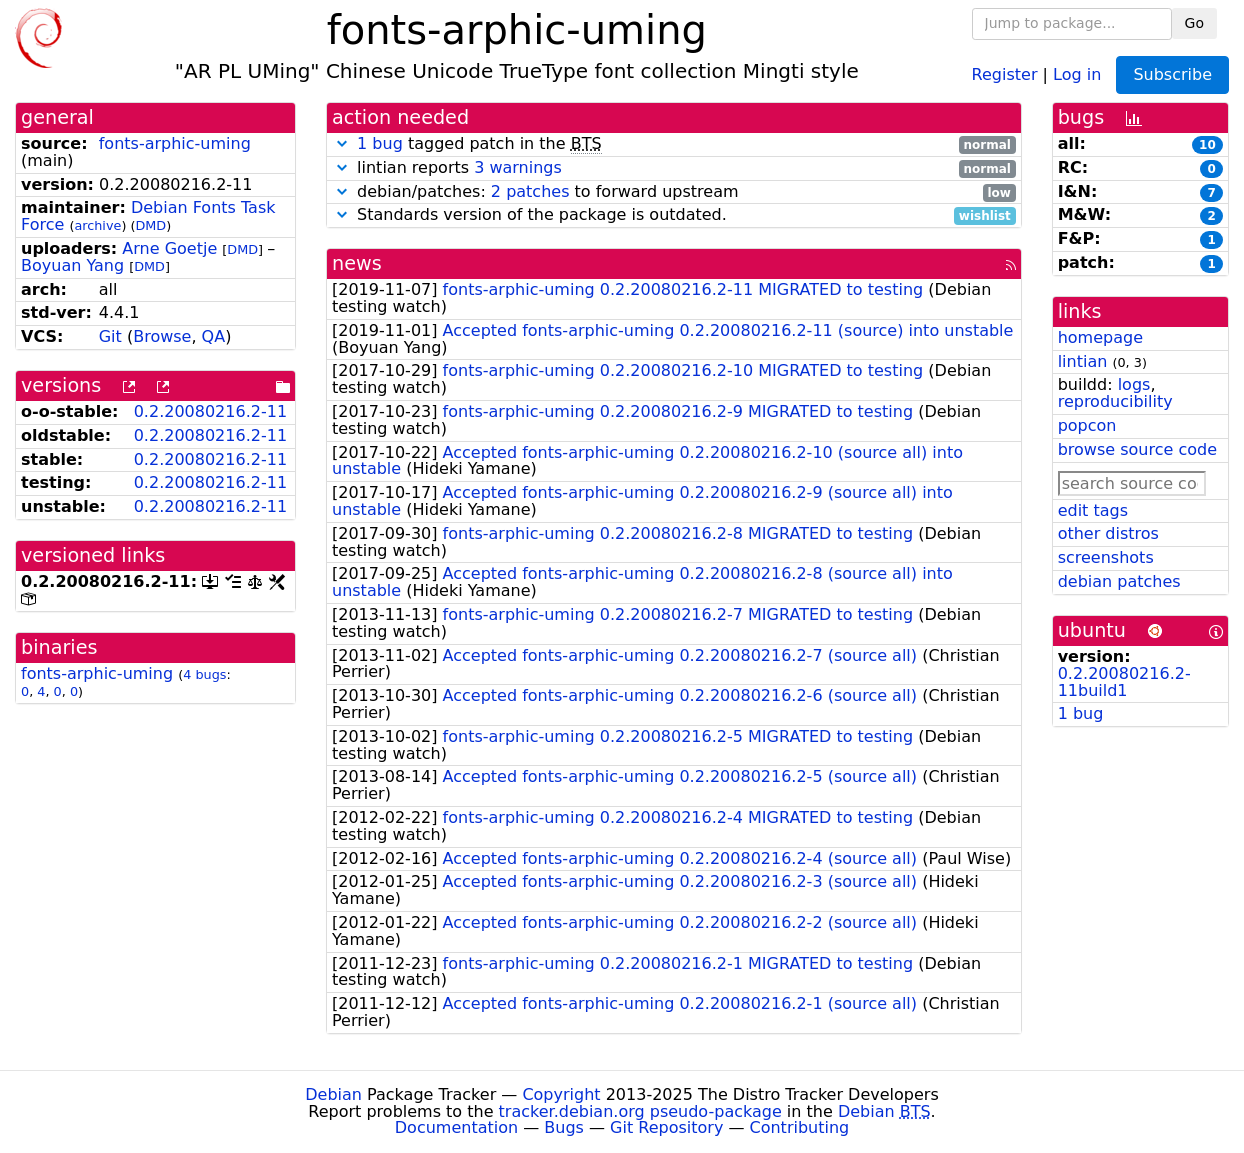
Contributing (800, 1127)
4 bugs (204, 674)
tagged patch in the (674, 144)
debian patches (1119, 581)
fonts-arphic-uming (175, 143)
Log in (1077, 73)
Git (110, 336)
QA (214, 336)
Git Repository (666, 1127)
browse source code (1137, 449)
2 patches (530, 191)
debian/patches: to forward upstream (674, 192)
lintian (1083, 361)
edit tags (1093, 510)
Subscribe (1172, 74)
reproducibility (1115, 401)
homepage (1100, 337)
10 (1207, 145)
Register (1005, 73)
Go (1194, 23)
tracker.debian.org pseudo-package (640, 1111)
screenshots (1106, 557)
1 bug (380, 143)
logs (1134, 384)
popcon (1087, 425)
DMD (150, 225)
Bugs (564, 1127)
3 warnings (518, 167)
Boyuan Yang (72, 265)
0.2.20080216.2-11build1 (1124, 682)
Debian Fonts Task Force (148, 216)
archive (97, 225)
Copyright (561, 1094)
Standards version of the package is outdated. (674, 215)
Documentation (456, 1127)
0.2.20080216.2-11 (210, 411)
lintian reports (674, 168)
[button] (342, 143)
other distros (1108, 533)
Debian (333, 1094)
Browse (162, 336)
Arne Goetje (169, 248)
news (357, 263)
